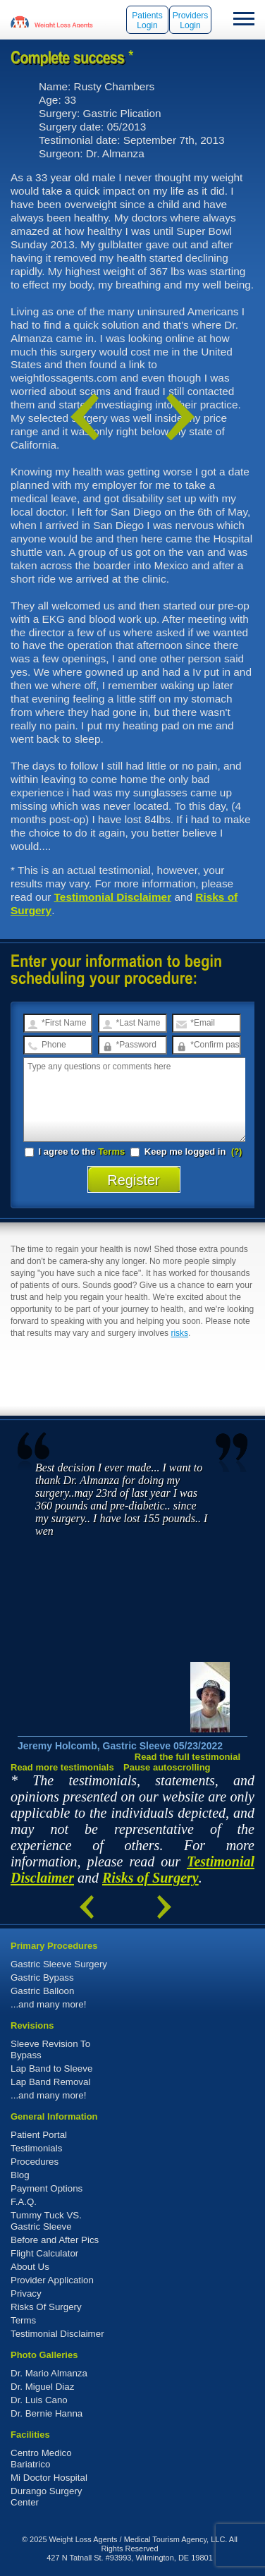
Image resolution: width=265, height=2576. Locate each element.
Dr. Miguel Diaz (42, 2386)
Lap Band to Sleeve (51, 2068)
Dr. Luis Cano (39, 2400)
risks (179, 1333)
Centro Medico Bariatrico (41, 2458)
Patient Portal (39, 2135)
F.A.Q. (24, 2202)
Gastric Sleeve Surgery (59, 1964)
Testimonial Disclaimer (113, 897)
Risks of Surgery (150, 1877)
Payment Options (46, 2188)
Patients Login (147, 20)
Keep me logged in (179, 1151)
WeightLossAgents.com (63, 21)
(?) (236, 1152)
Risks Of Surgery (46, 2307)
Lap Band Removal (50, 2082)
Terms (111, 1151)
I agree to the (75, 1151)
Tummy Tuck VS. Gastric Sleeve (46, 2221)
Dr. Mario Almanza (49, 2373)
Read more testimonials (62, 1767)
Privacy (26, 2293)
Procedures (34, 2161)
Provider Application (52, 2280)
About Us (30, 2266)
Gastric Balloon (42, 1991)
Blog (20, 2175)
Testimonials (36, 2148)
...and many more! (48, 2004)
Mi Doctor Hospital (49, 2477)
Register (133, 1180)
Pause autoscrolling (167, 1767)
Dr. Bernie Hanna (46, 2413)
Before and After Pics (55, 2240)
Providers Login (191, 20)
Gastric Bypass (42, 1977)
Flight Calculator (44, 2253)
